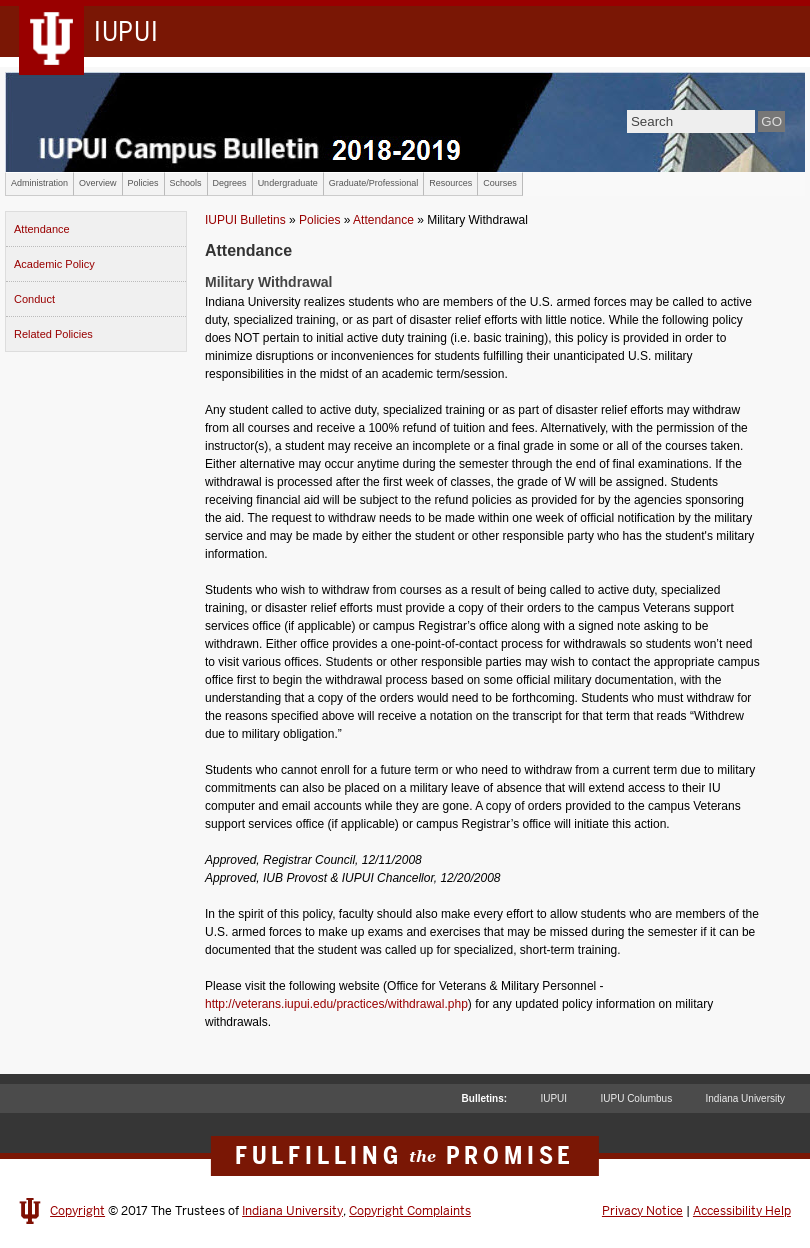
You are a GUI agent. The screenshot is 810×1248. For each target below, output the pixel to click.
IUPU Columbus (636, 1098)
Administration (39, 183)
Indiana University (745, 1098)
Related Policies (53, 334)
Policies (143, 183)
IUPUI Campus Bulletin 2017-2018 (405, 122)
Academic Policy (54, 264)
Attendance (42, 229)
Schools (186, 183)
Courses (500, 183)
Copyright (77, 1211)
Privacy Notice (642, 1211)
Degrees (230, 183)
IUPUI (553, 1098)
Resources (450, 183)
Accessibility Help (742, 1211)
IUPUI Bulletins (245, 220)
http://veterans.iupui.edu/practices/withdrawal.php (336, 1004)
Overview (98, 183)
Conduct (34, 299)
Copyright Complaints (410, 1211)
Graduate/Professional (374, 183)
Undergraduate (288, 183)
